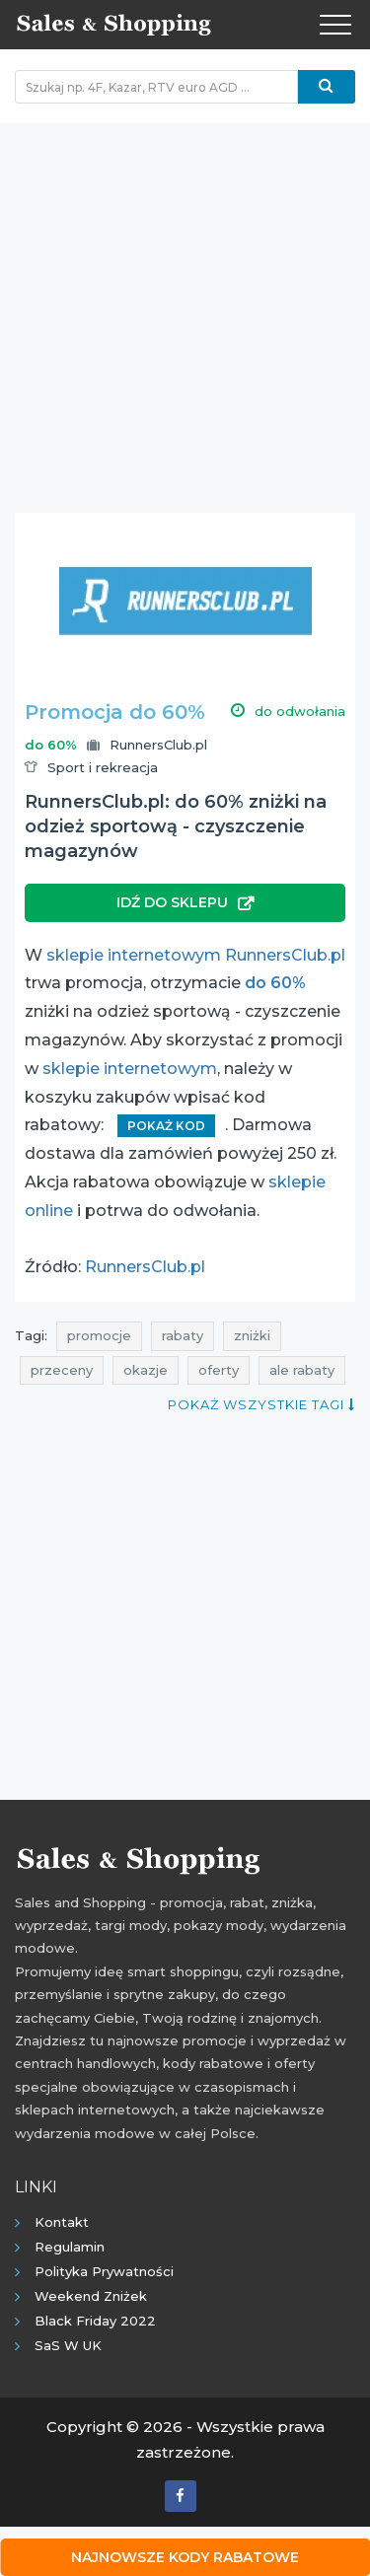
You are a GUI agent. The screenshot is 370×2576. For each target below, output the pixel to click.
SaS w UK (68, 2345)
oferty (218, 1370)
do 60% (275, 982)
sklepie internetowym (129, 1068)
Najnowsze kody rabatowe (185, 2557)
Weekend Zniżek (91, 2296)
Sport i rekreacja (102, 767)
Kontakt (62, 2222)
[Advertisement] (185, 308)
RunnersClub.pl (158, 744)
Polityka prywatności (104, 2271)
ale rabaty (301, 1370)
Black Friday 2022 (95, 2320)
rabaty (182, 1335)
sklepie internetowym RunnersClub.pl (195, 955)
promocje (99, 1335)
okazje (145, 1370)
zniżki (252, 1335)
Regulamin (70, 2246)
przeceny (62, 1370)
